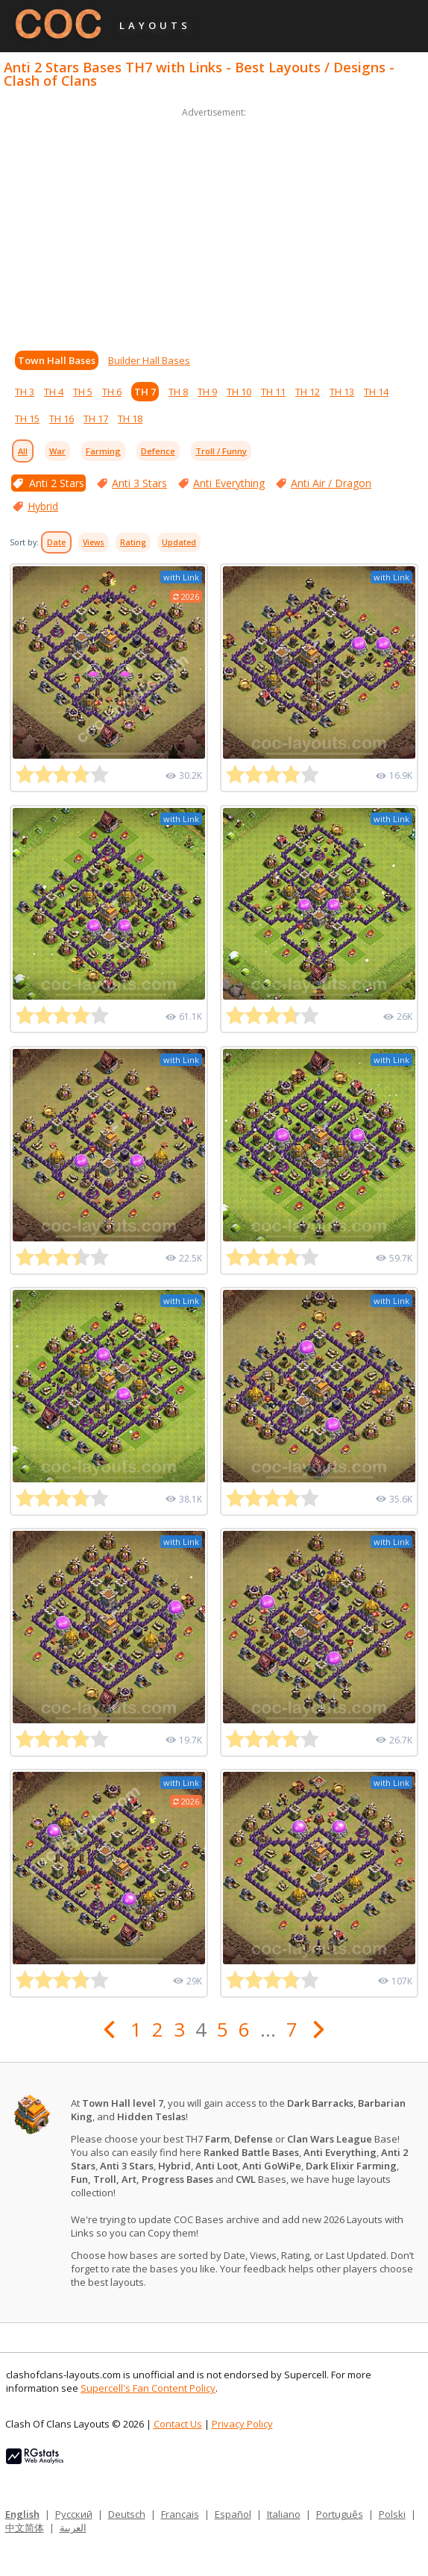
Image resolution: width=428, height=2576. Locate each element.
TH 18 (130, 418)
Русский (73, 2514)
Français (180, 2514)
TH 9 (207, 391)
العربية (73, 2527)
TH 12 (307, 391)
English (22, 2514)
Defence (158, 451)
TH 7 (145, 391)
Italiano (283, 2514)
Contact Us (178, 2424)
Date (56, 542)
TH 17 (96, 418)
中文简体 (24, 2527)
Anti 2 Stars (56, 483)
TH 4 (53, 391)
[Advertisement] (214, 225)
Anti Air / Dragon (331, 483)
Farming (103, 451)
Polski (392, 2514)
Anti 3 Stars (139, 483)
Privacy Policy (242, 2424)
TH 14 (376, 391)
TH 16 (61, 418)
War (57, 451)
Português (339, 2514)
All (23, 451)
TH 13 (342, 391)
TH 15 (27, 418)
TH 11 (273, 391)
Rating (133, 542)
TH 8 (178, 391)
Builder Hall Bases (149, 360)
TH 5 (82, 391)
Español (233, 2514)
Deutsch (126, 2514)
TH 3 (24, 391)
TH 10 (239, 391)
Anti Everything (229, 483)
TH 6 (112, 391)
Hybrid (43, 506)
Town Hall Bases (56, 360)
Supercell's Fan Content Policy (148, 2388)
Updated (179, 542)
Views (93, 542)
